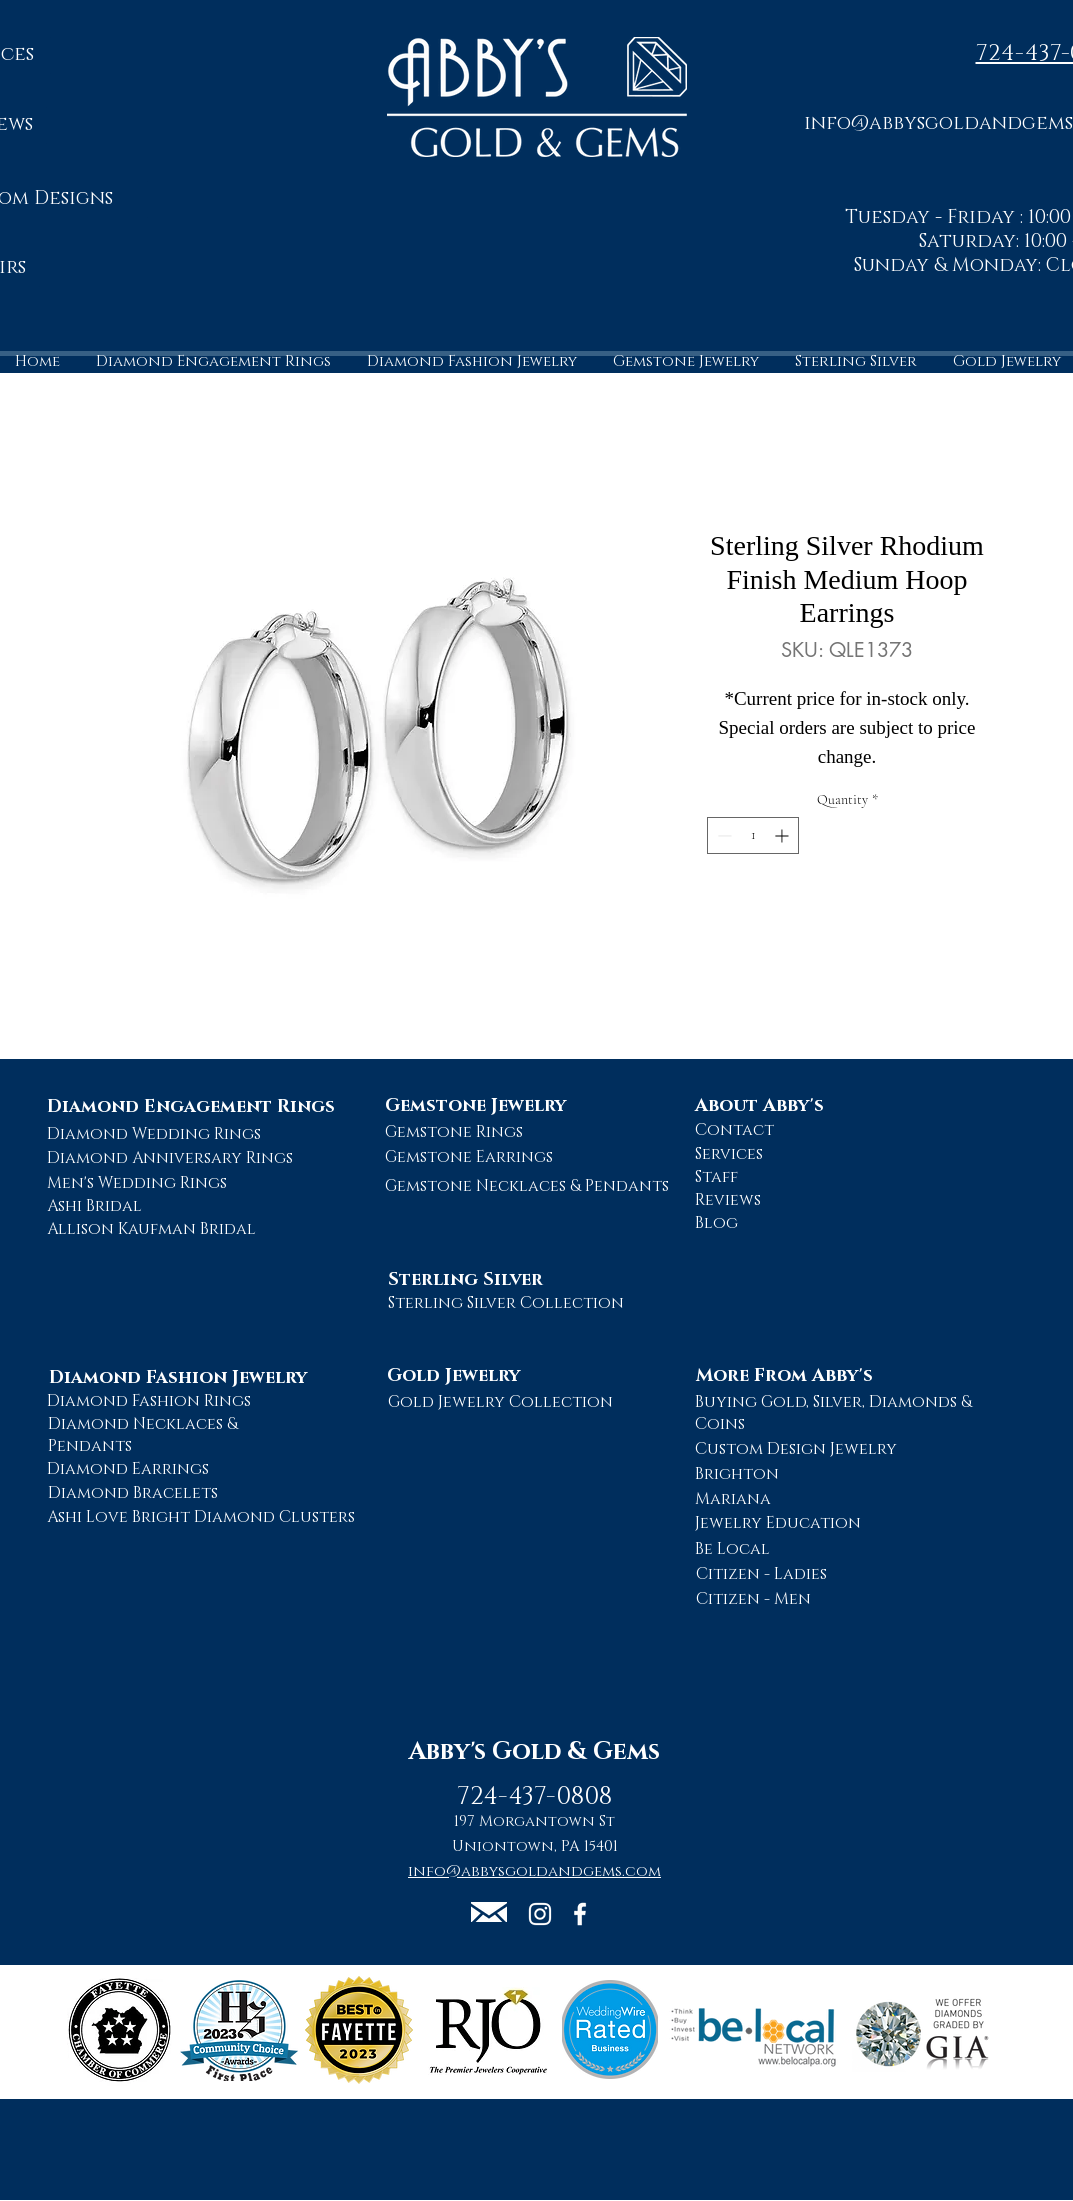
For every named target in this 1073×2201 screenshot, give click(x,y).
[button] (489, 1912)
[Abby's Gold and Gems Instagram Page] (540, 1914)
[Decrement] (722, 835)
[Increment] (783, 835)
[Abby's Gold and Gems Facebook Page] (580, 1914)
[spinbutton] (753, 835)
